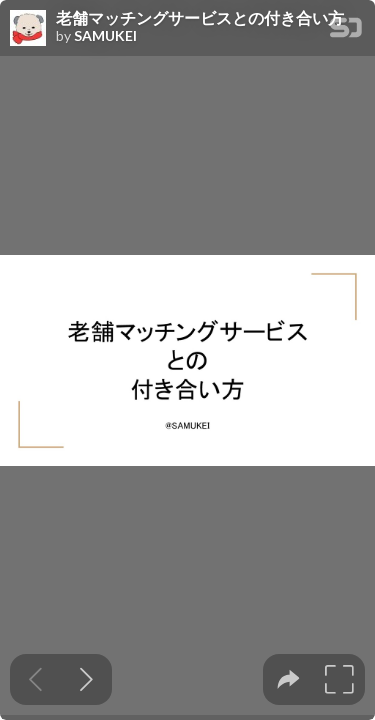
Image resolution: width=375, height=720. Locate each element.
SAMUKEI (105, 36)
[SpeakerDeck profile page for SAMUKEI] (28, 29)
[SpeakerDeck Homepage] (346, 31)
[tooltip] (288, 679)
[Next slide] (86, 679)
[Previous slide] (35, 679)
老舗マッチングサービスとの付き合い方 (200, 18)
